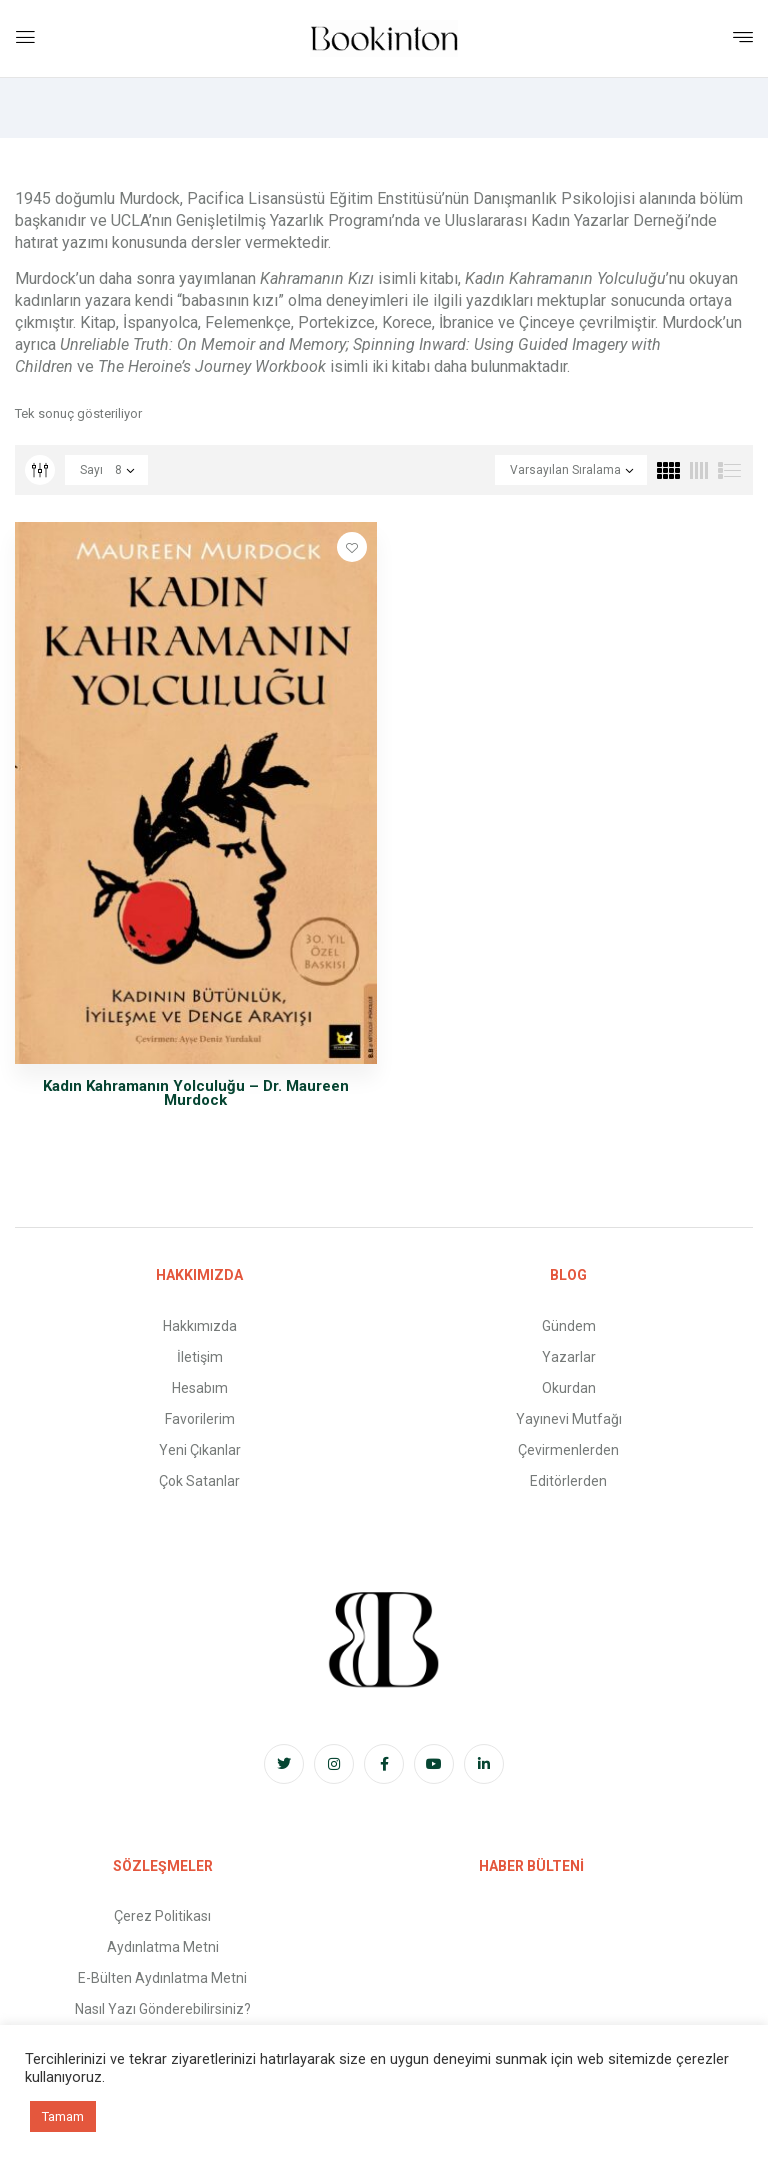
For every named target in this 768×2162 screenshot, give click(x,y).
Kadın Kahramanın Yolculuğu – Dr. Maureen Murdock (196, 1093)
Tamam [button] (63, 2116)
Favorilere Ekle (352, 547)
